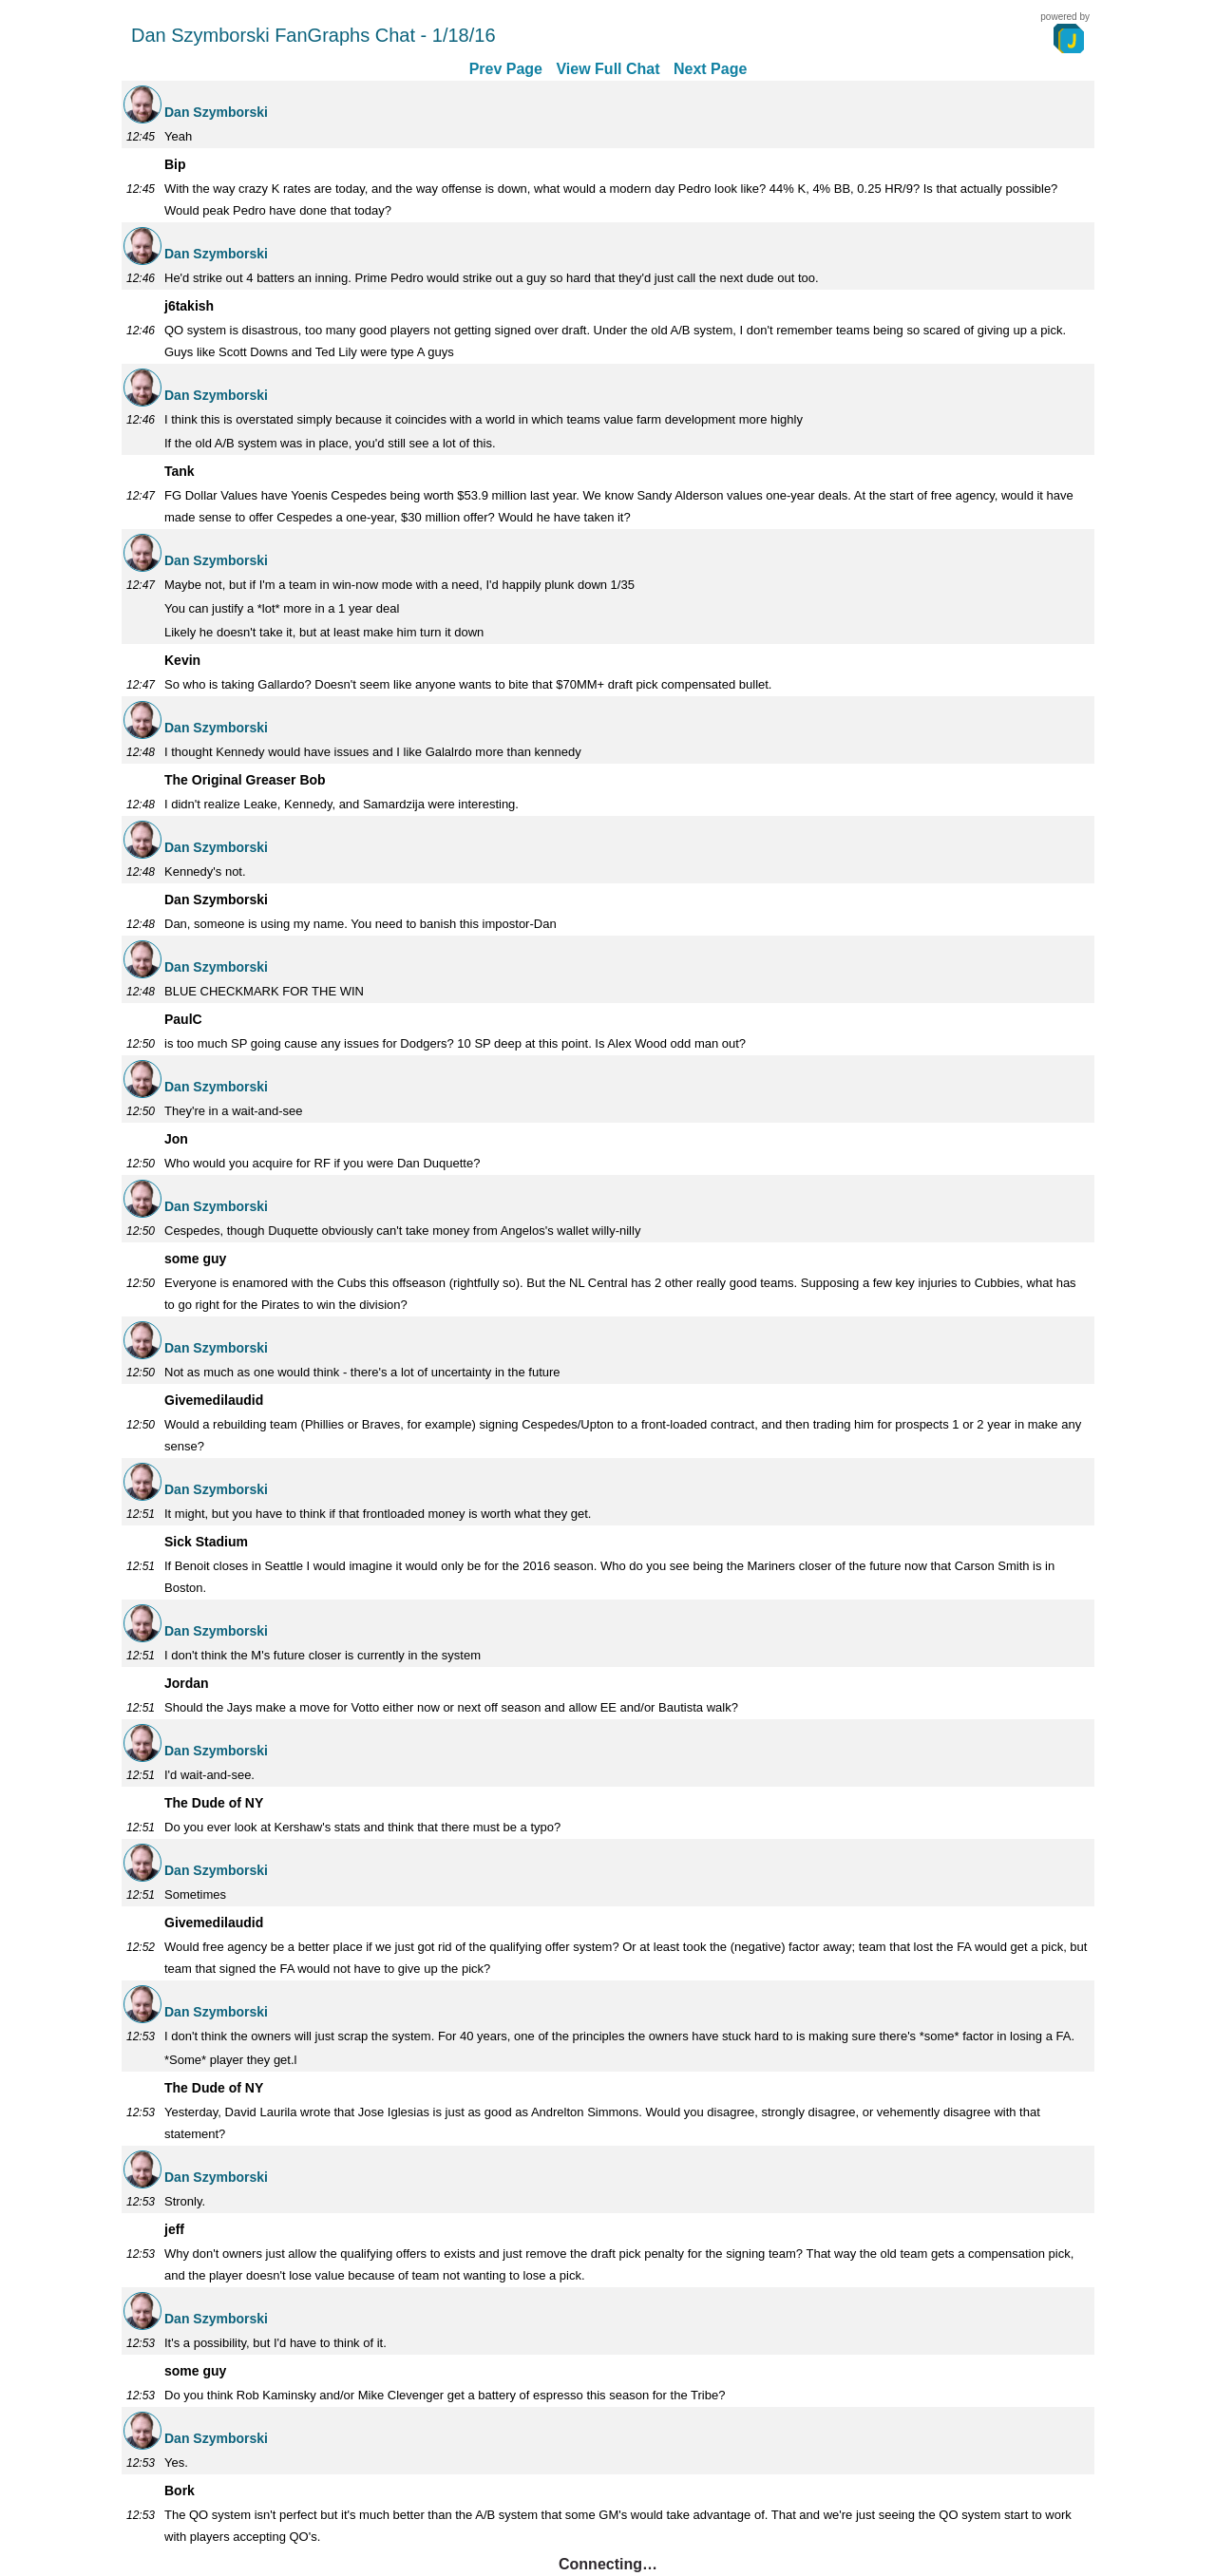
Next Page (710, 69)
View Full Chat (607, 69)
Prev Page (505, 69)
